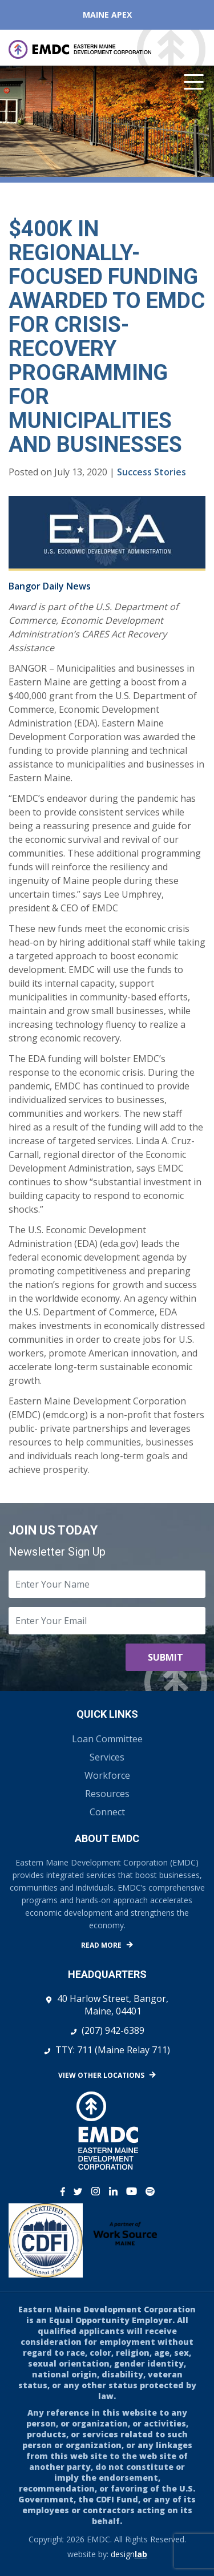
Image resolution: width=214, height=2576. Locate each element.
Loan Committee (107, 1739)
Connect (107, 1812)
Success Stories (151, 472)
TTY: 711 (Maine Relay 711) (112, 2050)
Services (107, 1757)
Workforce (107, 1775)
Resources (107, 1793)
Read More (101, 1945)
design (129, 2554)
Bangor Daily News (50, 586)
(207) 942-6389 (113, 2030)
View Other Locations (101, 2075)
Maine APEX (107, 14)
